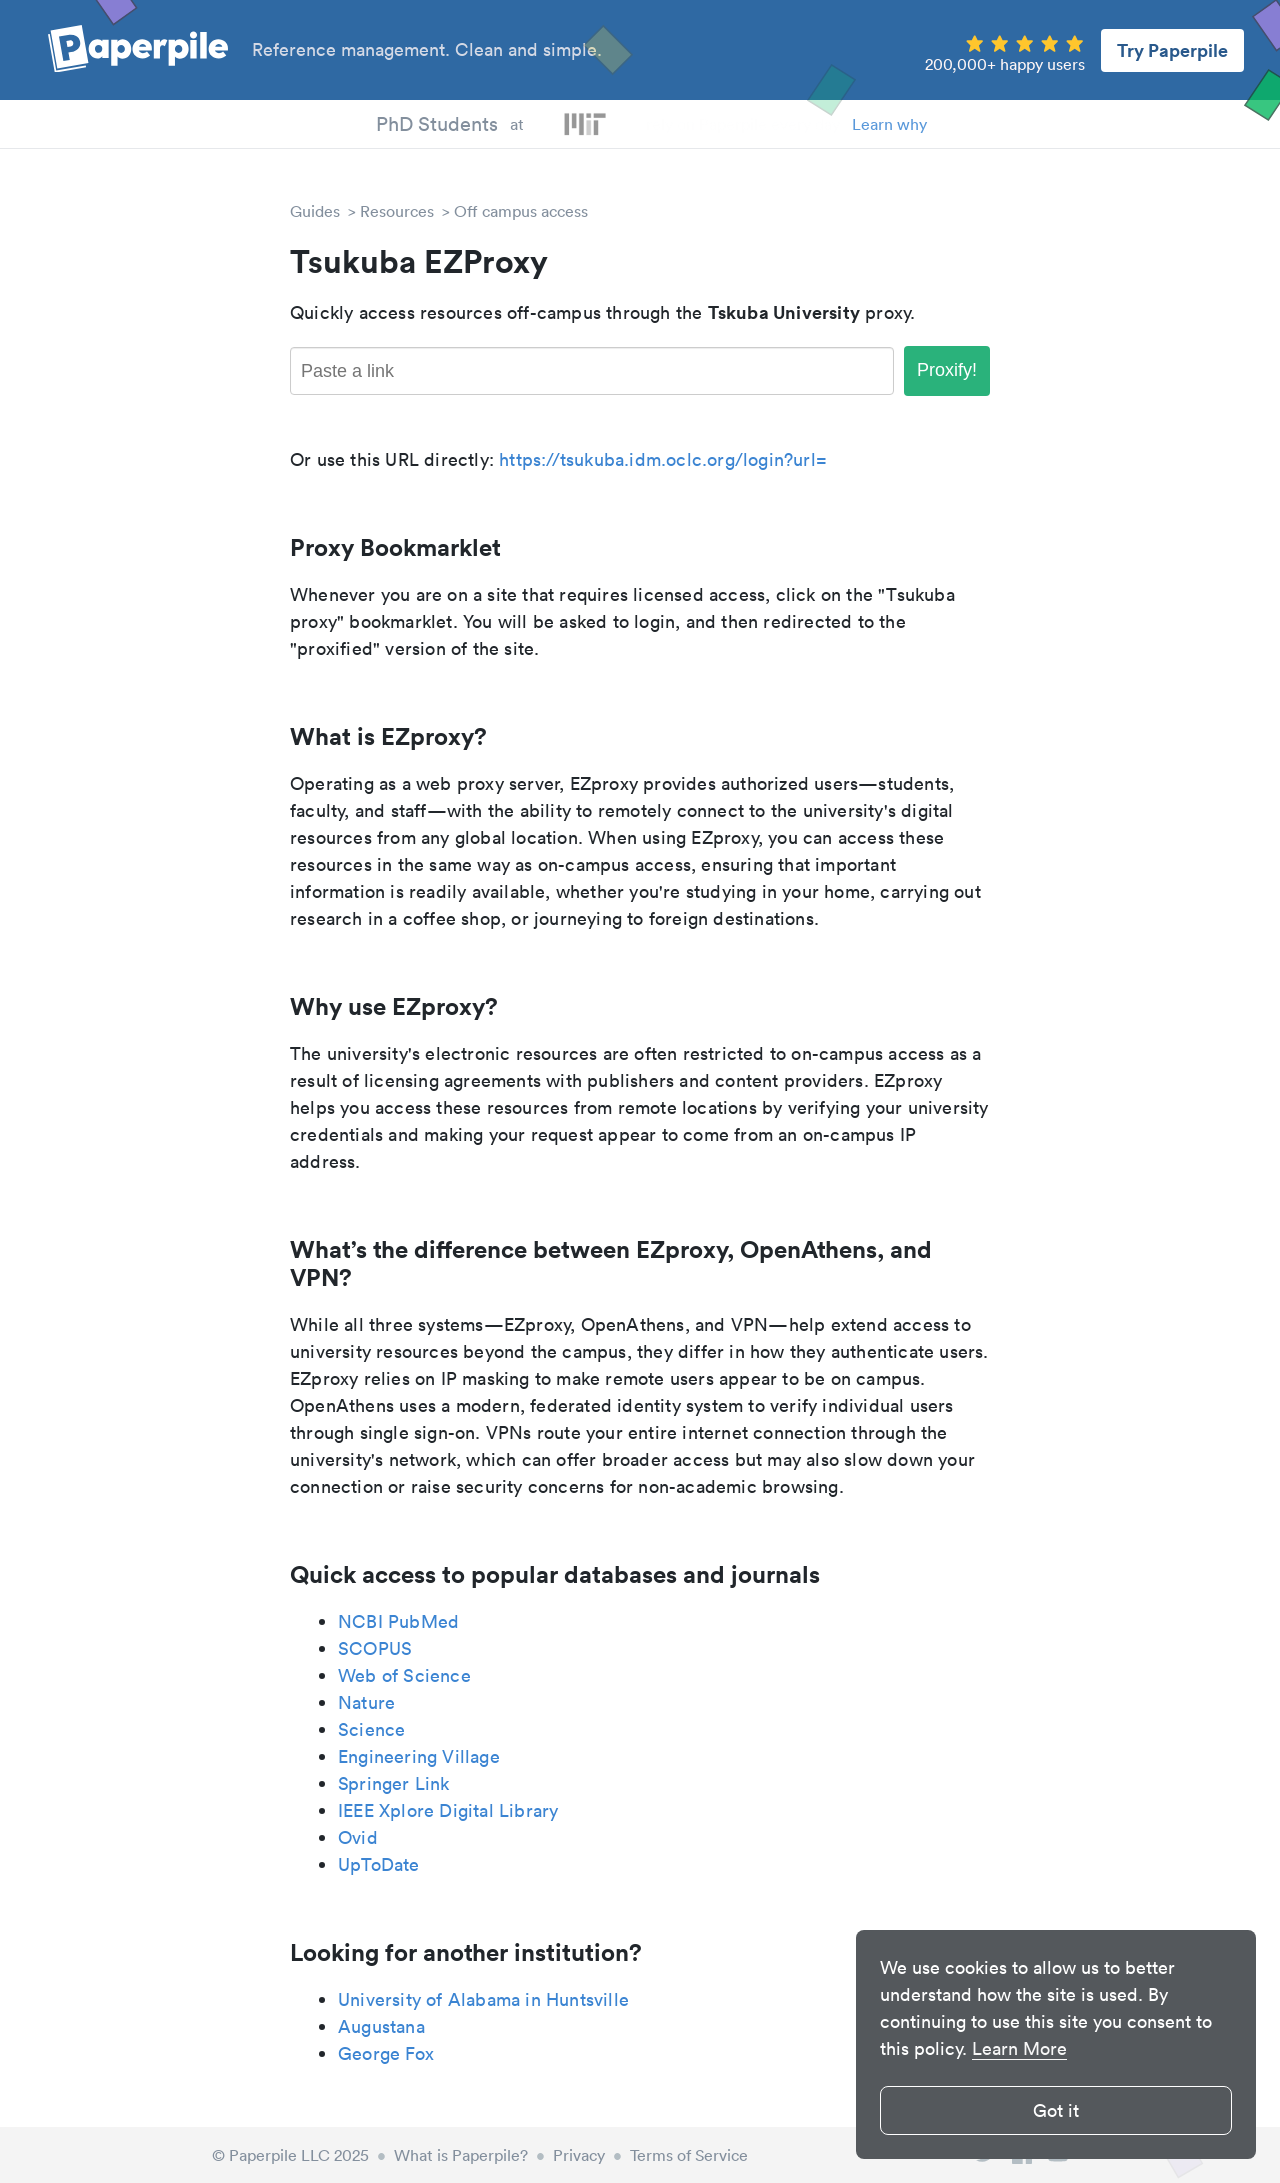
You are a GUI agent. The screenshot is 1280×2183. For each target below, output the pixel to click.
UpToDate (379, 1864)
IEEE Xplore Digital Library (448, 1810)
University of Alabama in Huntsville (483, 1999)
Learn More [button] (1019, 2048)
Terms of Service (689, 2155)
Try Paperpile (1172, 50)
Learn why (889, 124)
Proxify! (947, 370)
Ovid (358, 1837)
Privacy (579, 2155)
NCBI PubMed (398, 1621)
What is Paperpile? (461, 2155)
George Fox (386, 2053)
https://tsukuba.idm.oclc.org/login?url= (663, 459)
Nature (366, 1702)
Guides (315, 211)
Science (371, 1729)
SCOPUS (375, 1648)
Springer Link (394, 1783)
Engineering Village (419, 1756)
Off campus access (521, 211)
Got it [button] (1056, 2110)
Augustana (381, 2026)
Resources (397, 211)
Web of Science (404, 1675)
